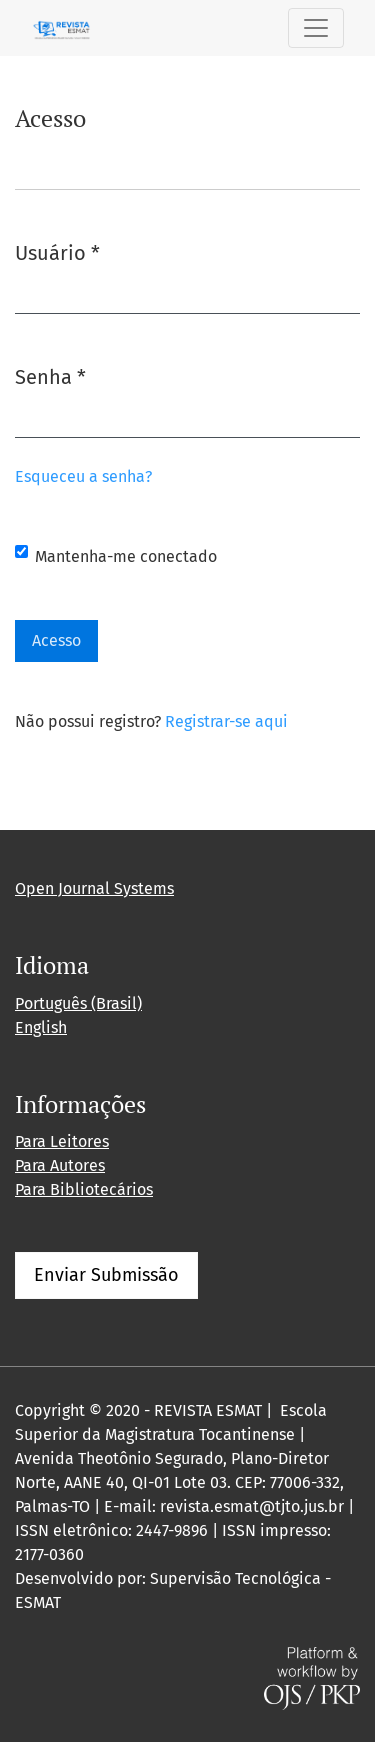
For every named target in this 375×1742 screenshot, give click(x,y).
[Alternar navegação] (316, 28)
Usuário (57, 251)
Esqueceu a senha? (83, 476)
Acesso (56, 640)
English (41, 1027)
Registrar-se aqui (226, 721)
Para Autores (60, 1165)
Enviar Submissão (106, 1275)
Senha (50, 375)
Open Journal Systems (94, 888)
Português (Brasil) (78, 1003)
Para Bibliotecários (84, 1189)
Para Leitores (62, 1141)
